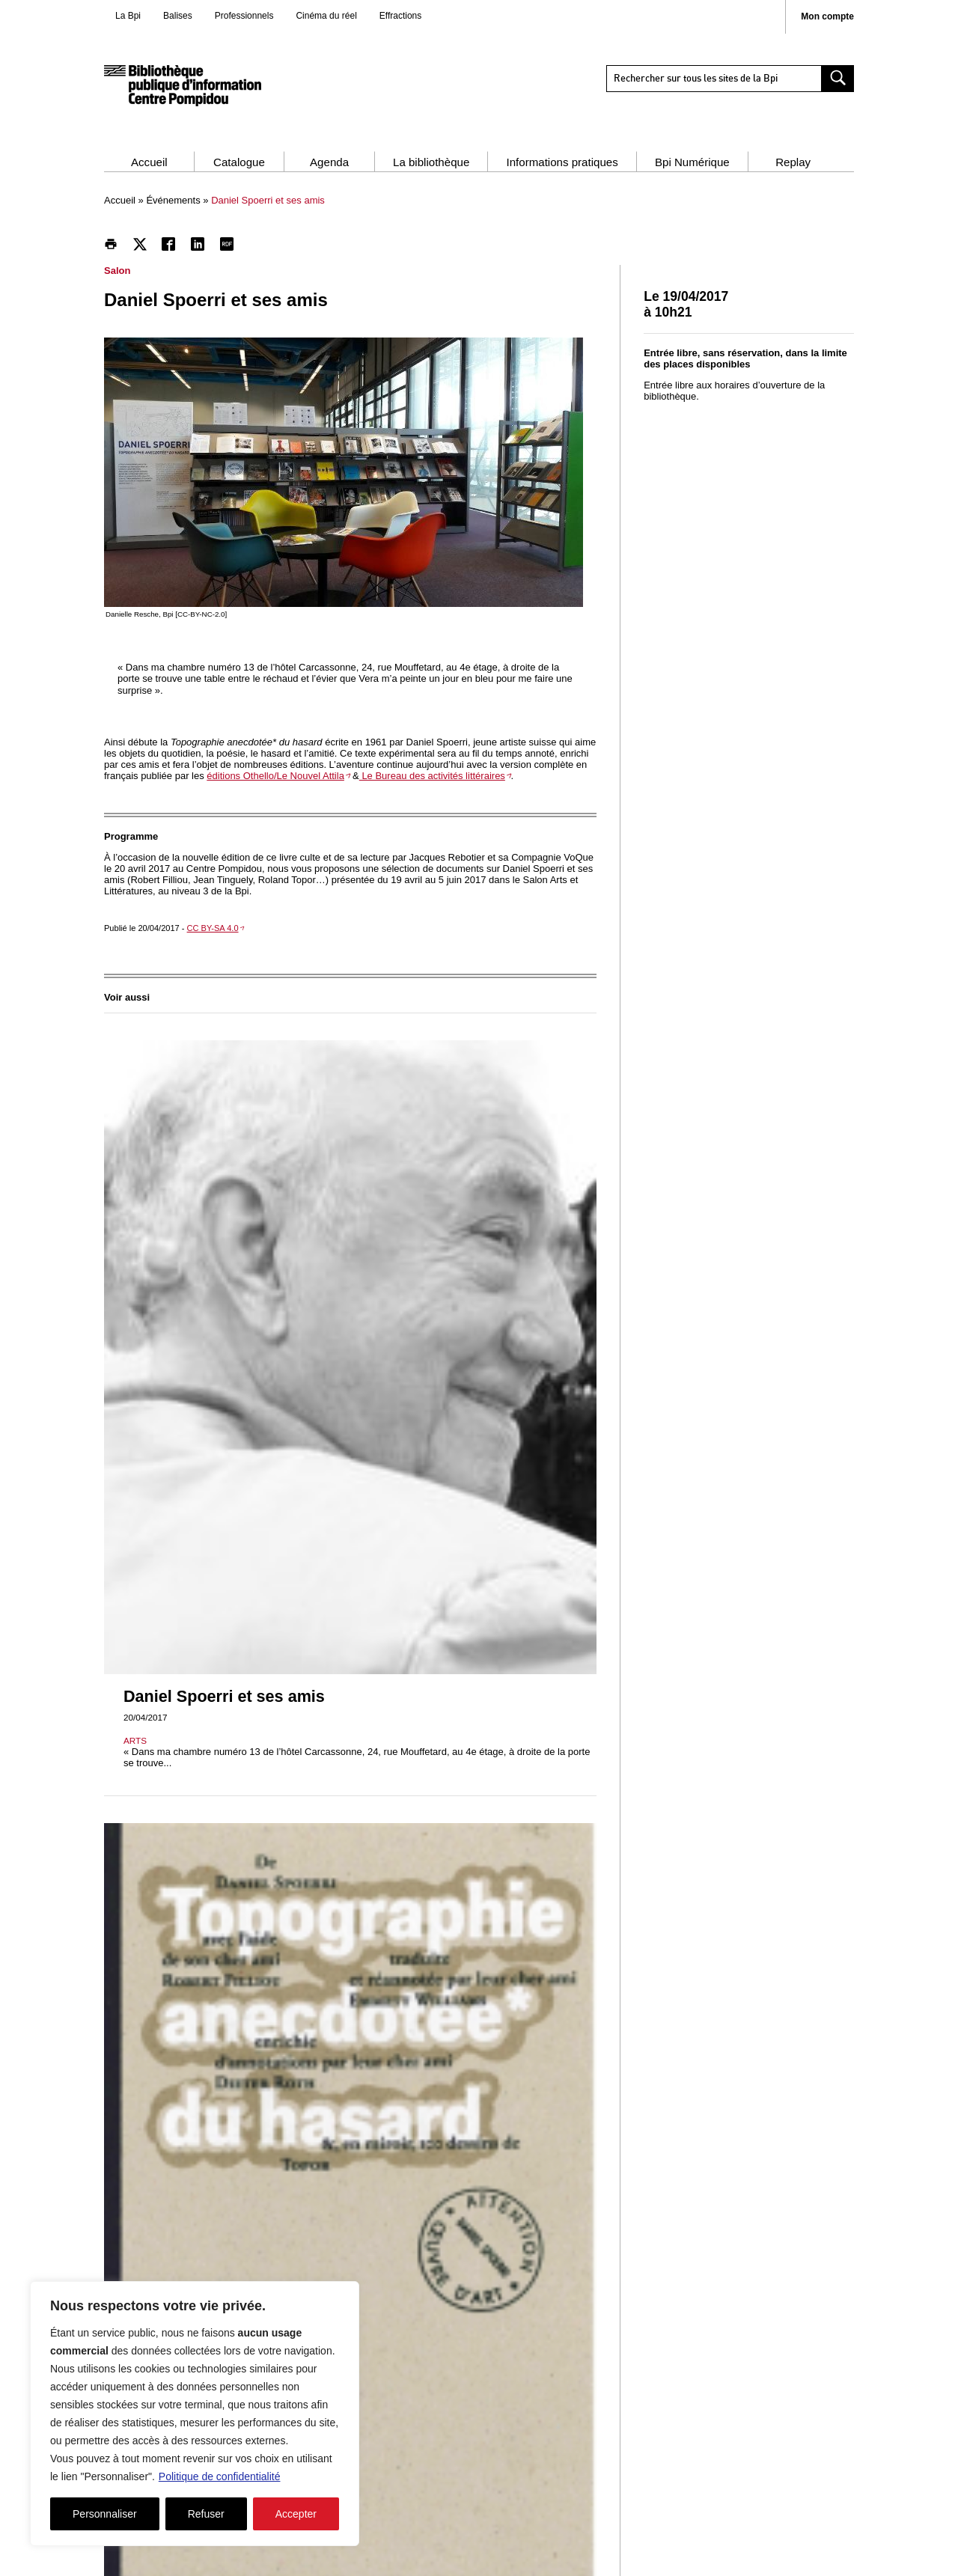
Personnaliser (105, 2514)
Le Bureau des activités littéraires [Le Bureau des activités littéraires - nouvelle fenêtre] (432, 775)
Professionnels (244, 15)
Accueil (149, 162)
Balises (177, 15)
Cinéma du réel (326, 15)
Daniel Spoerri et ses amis (224, 1696)
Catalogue (239, 162)
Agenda (329, 162)
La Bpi (128, 15)
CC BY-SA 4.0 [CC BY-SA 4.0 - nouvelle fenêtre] (213, 928)
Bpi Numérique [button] (692, 162)
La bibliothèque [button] (431, 162)
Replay (793, 162)
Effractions (400, 15)
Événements (173, 200)
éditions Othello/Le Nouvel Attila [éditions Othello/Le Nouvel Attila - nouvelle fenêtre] (275, 775)
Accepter (296, 2514)
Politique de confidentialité (220, 2476)
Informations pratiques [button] (562, 162)
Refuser (206, 2514)
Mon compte (827, 17)
